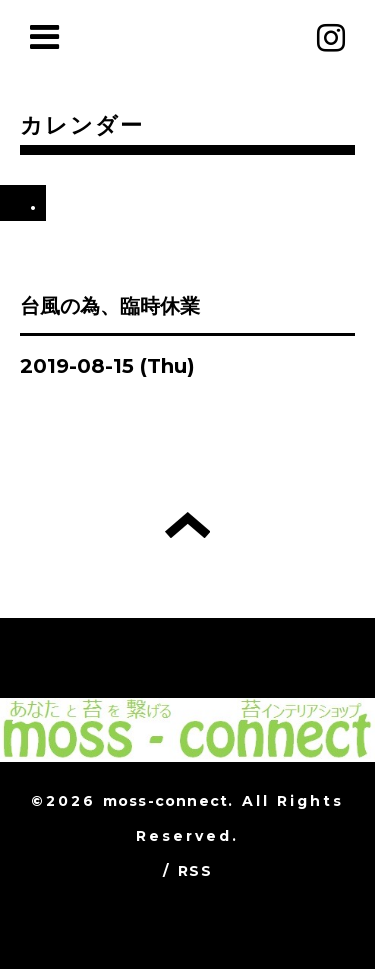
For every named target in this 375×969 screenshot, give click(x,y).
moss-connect (165, 801)
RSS (195, 871)
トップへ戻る (187, 525)
